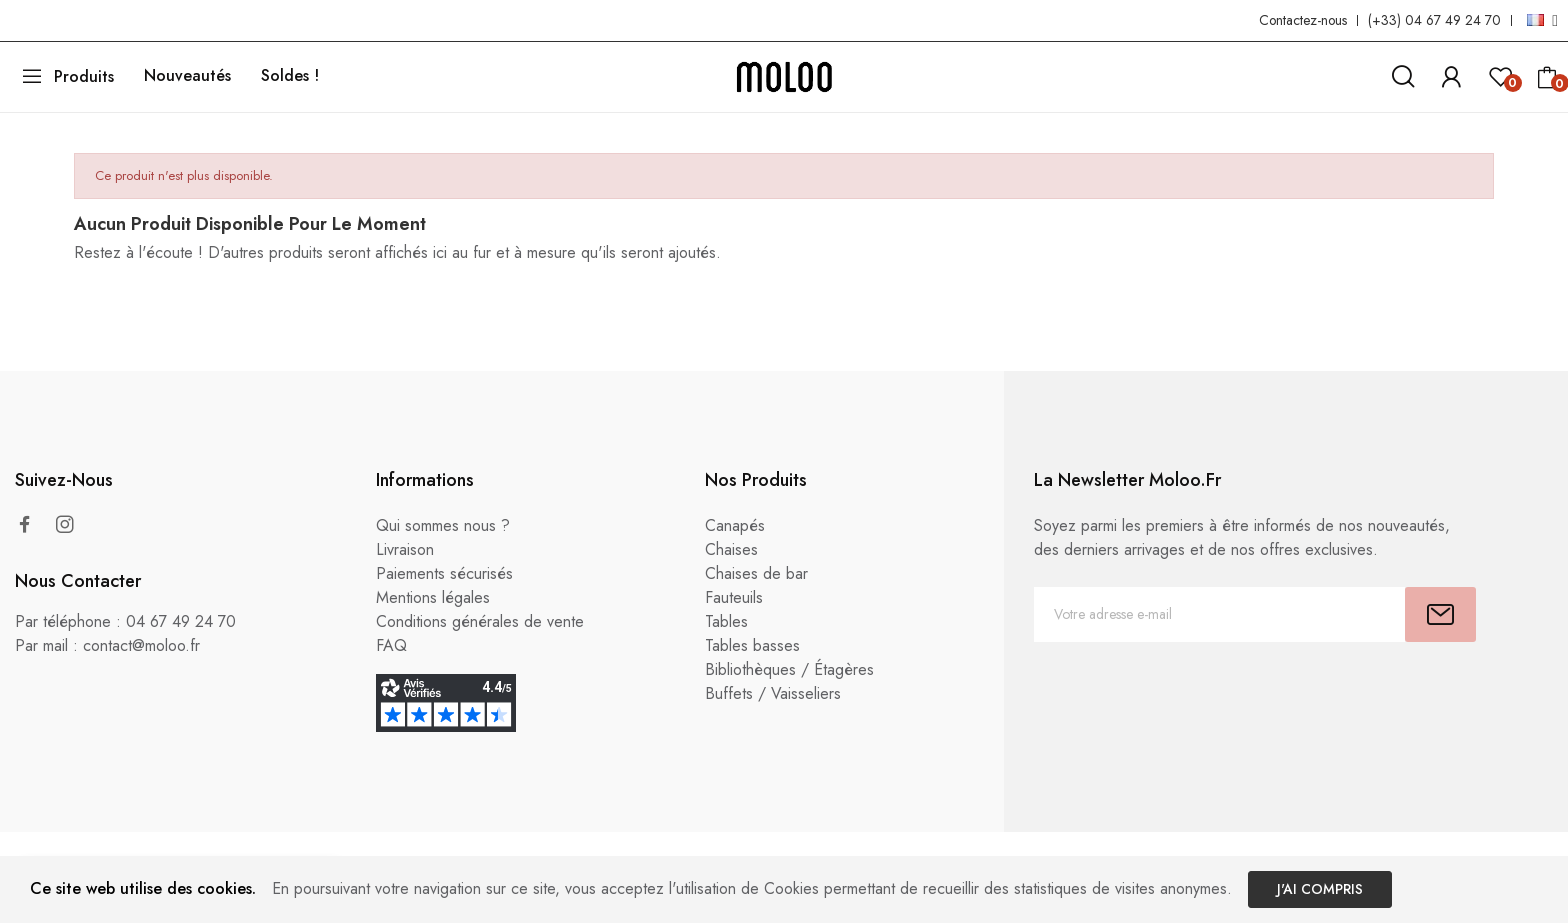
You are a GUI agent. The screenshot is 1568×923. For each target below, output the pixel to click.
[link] (1451, 73)
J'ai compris (1320, 889)
